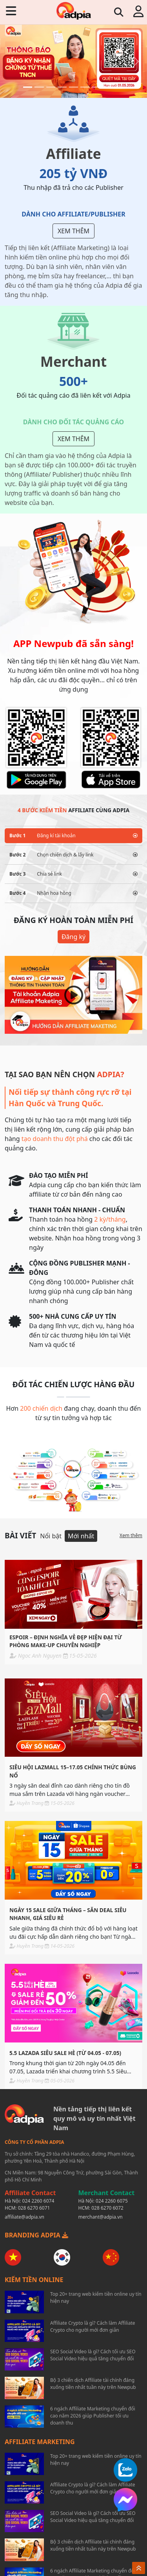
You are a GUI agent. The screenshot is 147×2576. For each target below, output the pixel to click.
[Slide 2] (39, 87)
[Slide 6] (84, 87)
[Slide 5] (73, 87)
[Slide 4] (62, 87)
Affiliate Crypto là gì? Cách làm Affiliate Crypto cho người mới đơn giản (92, 2326)
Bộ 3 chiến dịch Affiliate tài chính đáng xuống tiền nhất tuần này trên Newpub (93, 2383)
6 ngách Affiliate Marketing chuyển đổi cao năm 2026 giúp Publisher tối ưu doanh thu (92, 2415)
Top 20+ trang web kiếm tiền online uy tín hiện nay (96, 2297)
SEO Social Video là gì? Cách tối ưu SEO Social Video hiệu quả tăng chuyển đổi (93, 2355)
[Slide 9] (119, 87)
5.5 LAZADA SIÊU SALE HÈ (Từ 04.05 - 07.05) (65, 2053)
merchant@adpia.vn (100, 2217)
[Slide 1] (27, 87)
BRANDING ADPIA (36, 2235)
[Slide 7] (96, 87)
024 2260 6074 (38, 2200)
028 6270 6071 (34, 2208)
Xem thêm (73, 231)
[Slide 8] (107, 87)
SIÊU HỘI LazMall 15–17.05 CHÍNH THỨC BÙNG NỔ (72, 1771)
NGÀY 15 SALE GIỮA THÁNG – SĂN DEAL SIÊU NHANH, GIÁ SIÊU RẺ (68, 1914)
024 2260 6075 (112, 2200)
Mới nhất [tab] (81, 1536)
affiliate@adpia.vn (24, 2217)
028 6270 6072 (107, 2208)
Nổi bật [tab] (51, 1536)
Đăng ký (73, 936)
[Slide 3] (50, 87)
